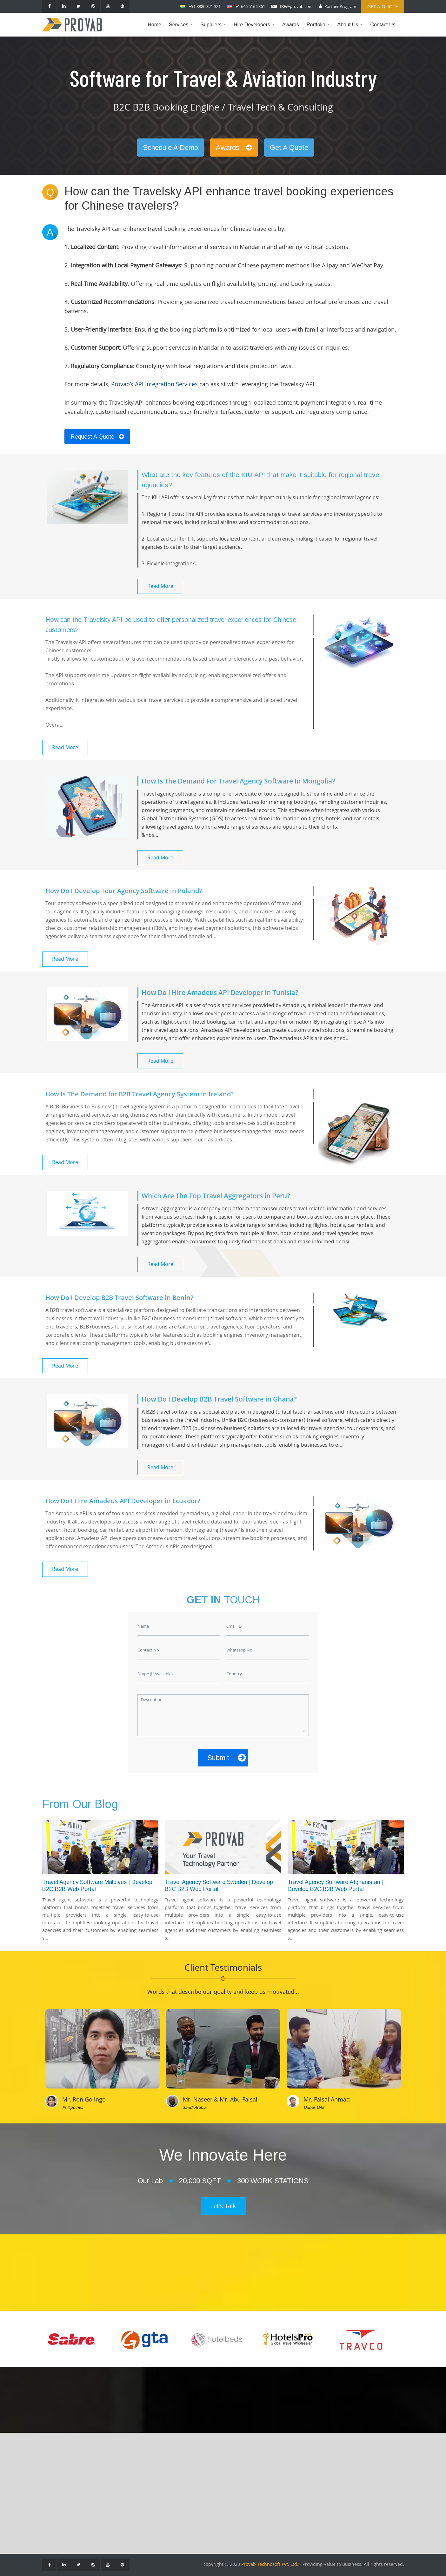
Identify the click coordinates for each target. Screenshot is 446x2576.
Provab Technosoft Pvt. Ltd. (269, 2564)
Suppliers (214, 29)
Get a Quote (382, 6)
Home (154, 24)
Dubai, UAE (313, 2107)
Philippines (72, 2107)
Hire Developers (255, 29)
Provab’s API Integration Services (154, 384)
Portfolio (320, 29)
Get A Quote (289, 147)
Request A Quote (97, 437)
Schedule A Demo (170, 147)
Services (182, 29)
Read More (160, 585)
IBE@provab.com (296, 6)
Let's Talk (223, 2206)
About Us (351, 29)
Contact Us (382, 24)
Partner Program (340, 6)
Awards (290, 24)
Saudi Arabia (194, 2107)
